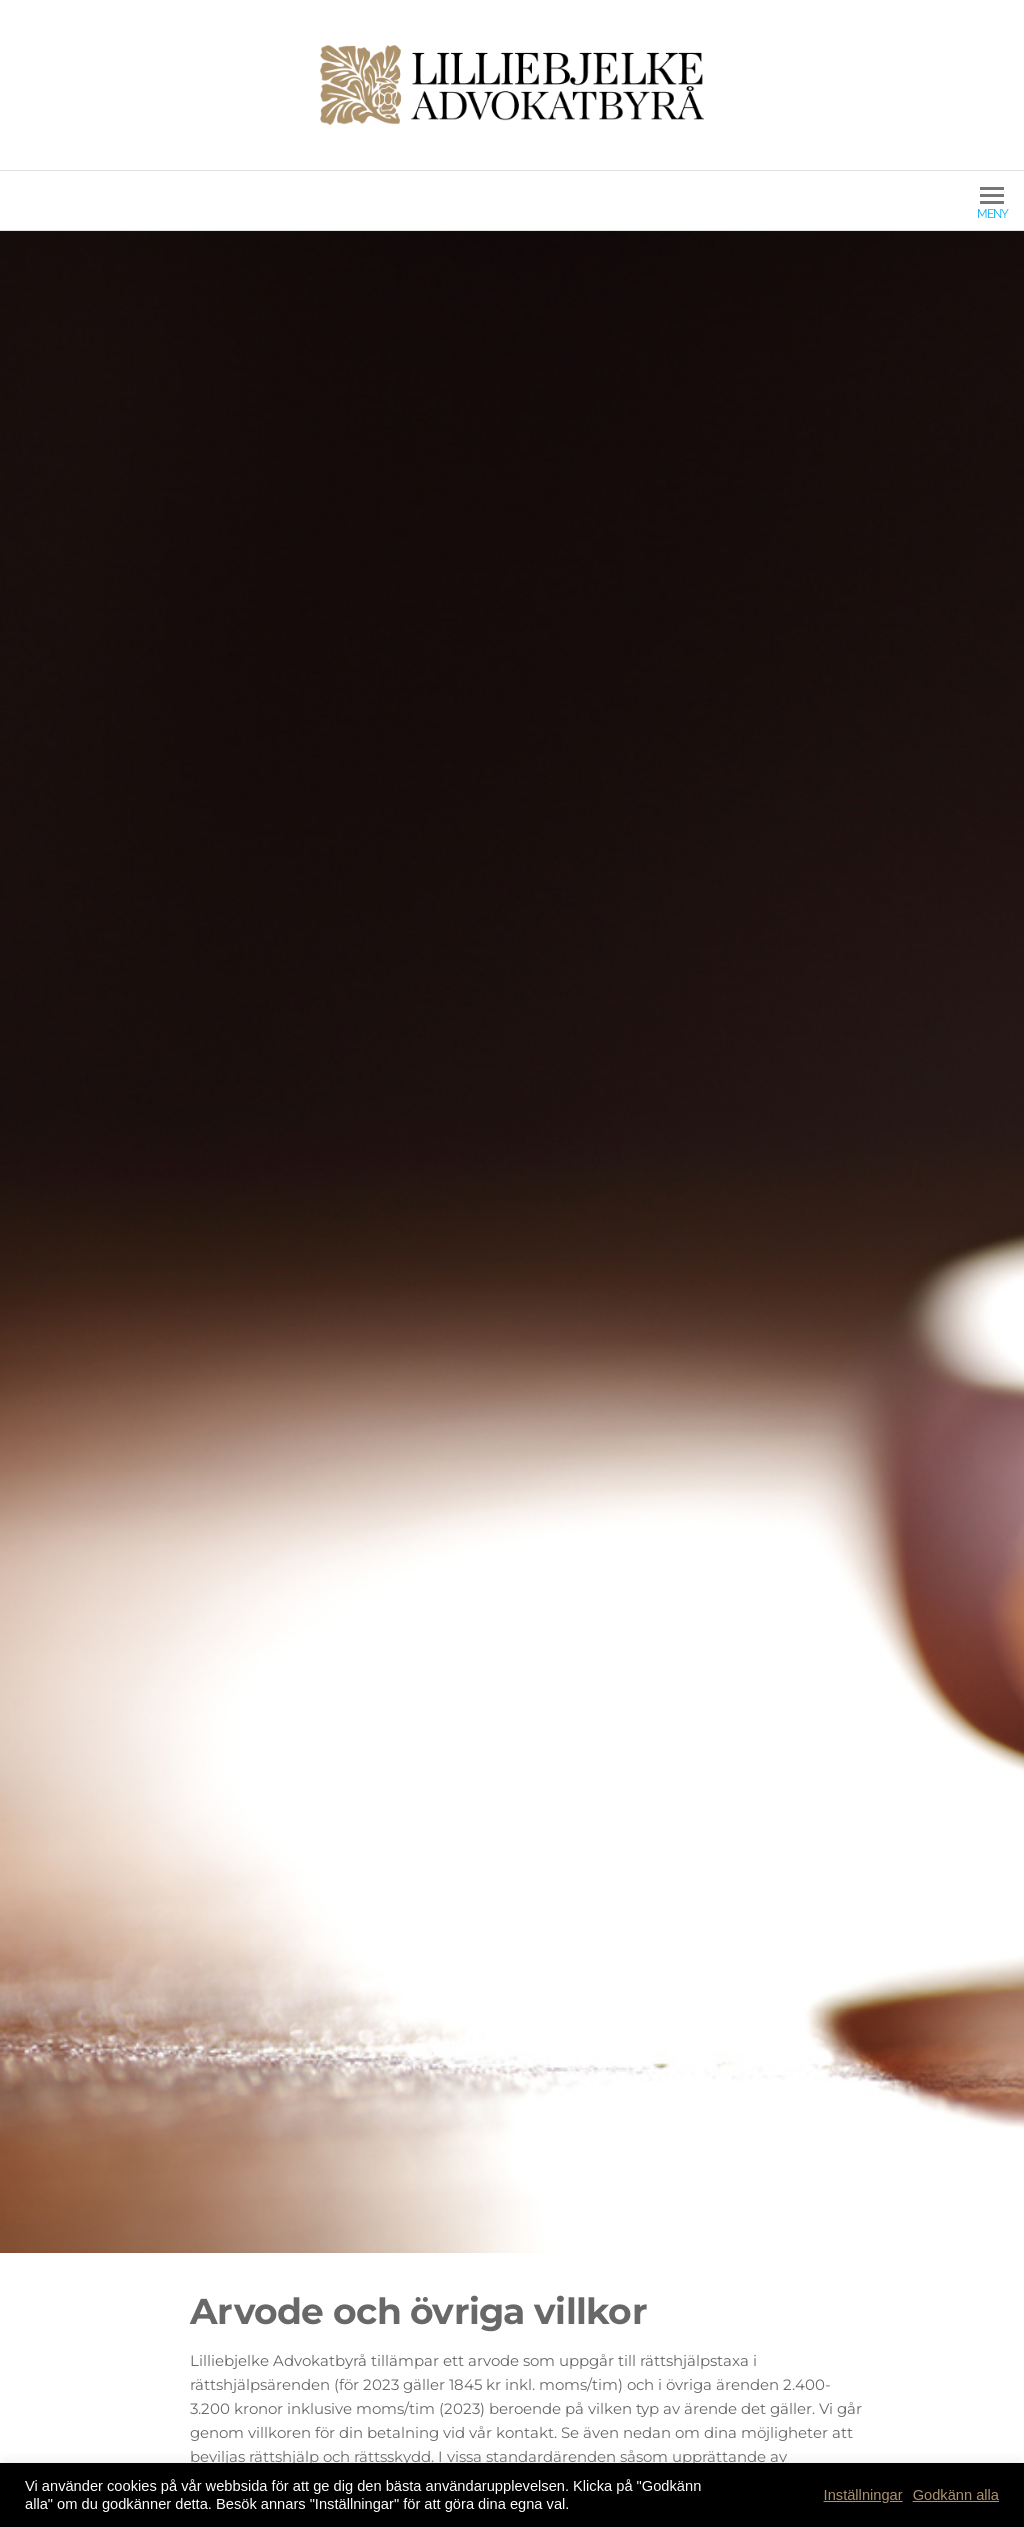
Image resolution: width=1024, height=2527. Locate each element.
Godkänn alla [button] (956, 2495)
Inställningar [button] (863, 2495)
